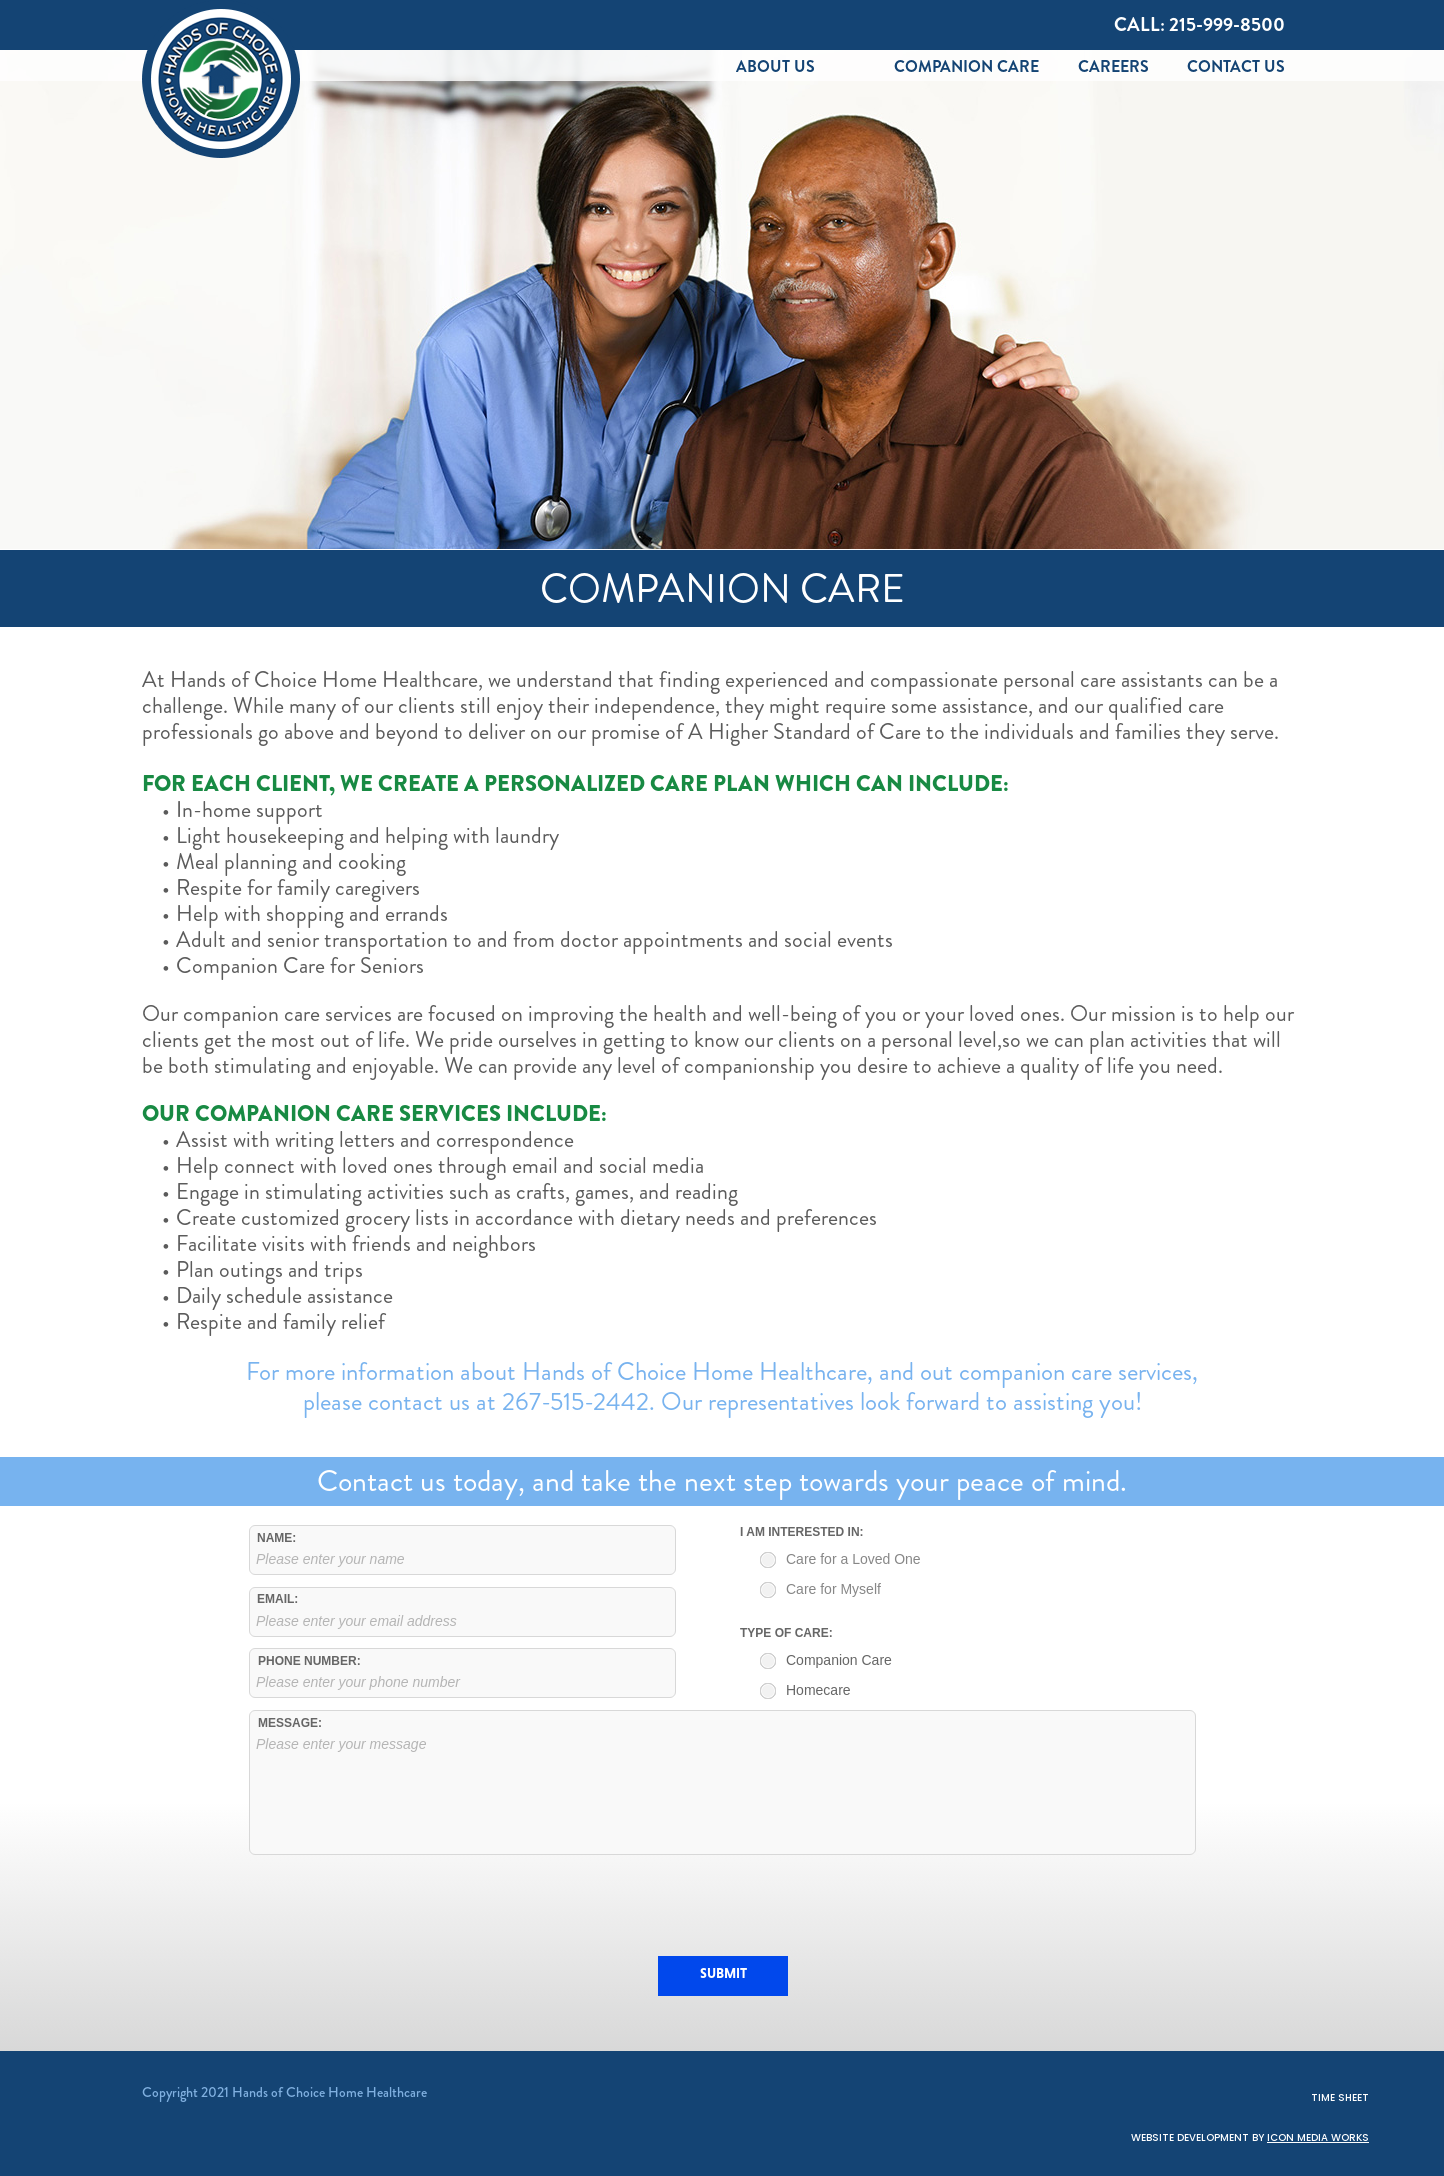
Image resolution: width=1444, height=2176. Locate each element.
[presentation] (723, 1905)
